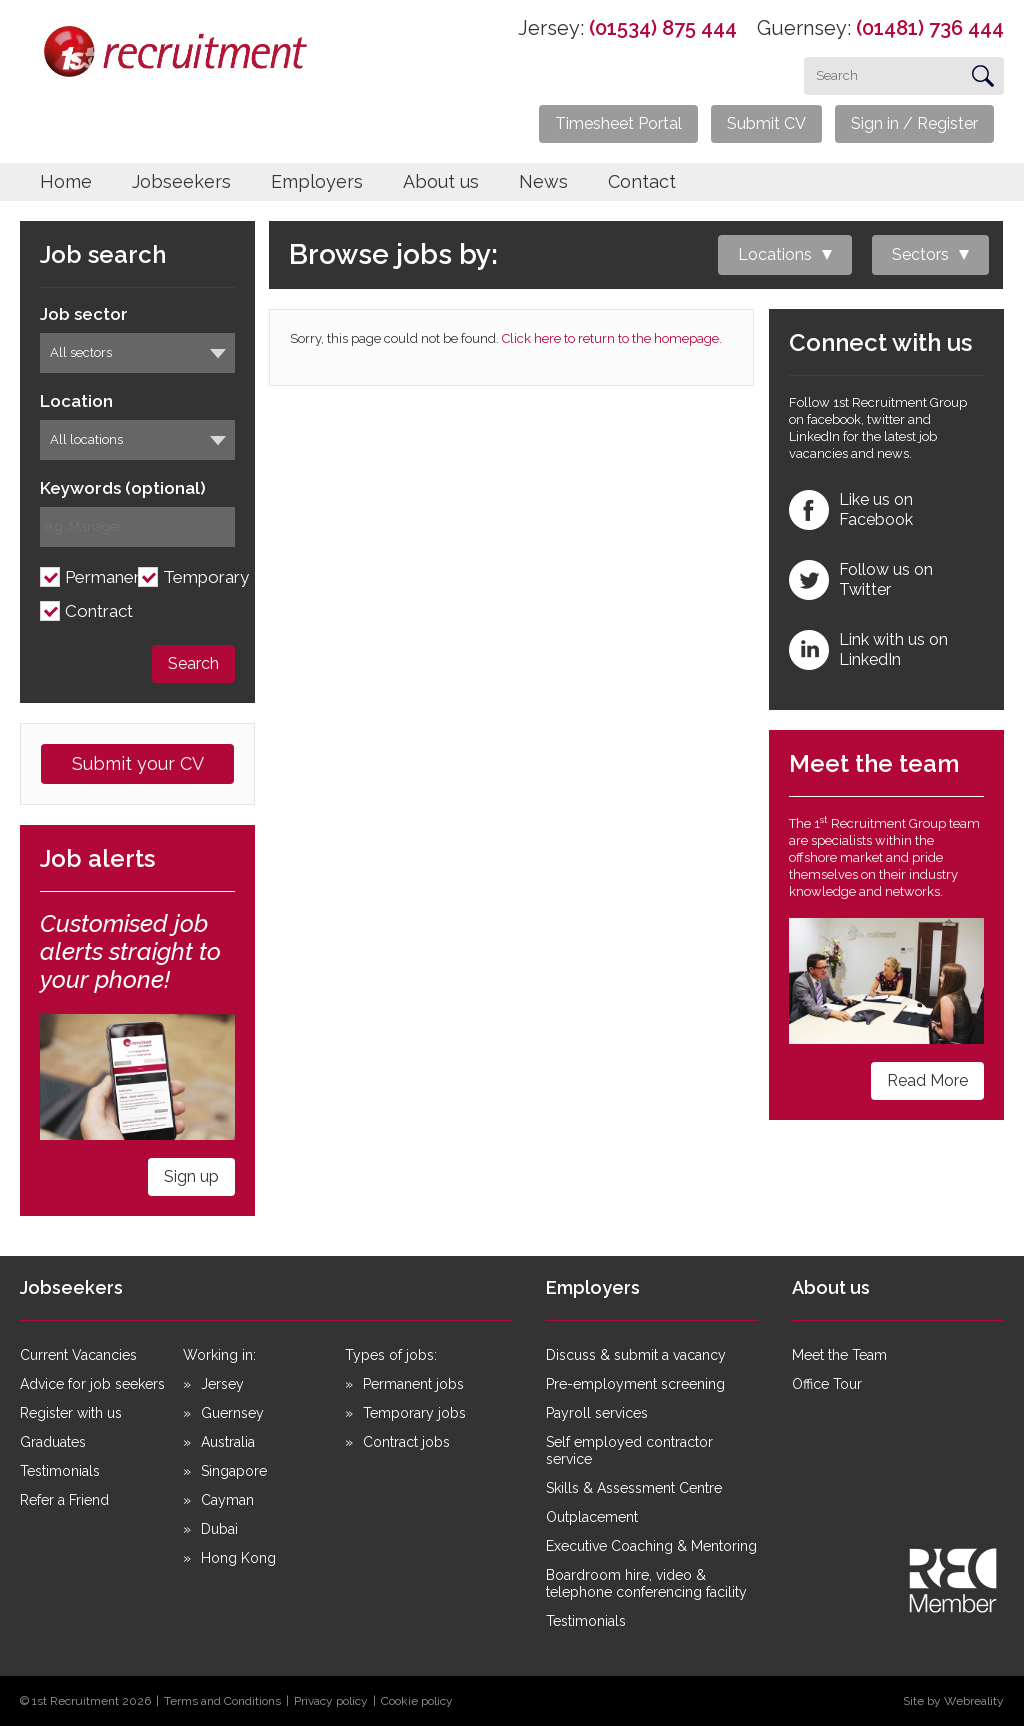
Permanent (107, 577)
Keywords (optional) (123, 488)
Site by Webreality (953, 1701)
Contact (642, 181)
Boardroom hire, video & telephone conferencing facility (646, 1583)
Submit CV (766, 123)
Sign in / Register (914, 123)
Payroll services (597, 1413)
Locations (775, 254)
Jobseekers (181, 181)
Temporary (206, 577)
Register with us (71, 1413)
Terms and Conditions (222, 1701)
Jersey (222, 1384)
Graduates (53, 1442)
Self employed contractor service (629, 1450)
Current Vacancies (78, 1355)
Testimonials (60, 1471)
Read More (927, 1080)
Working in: (219, 1355)
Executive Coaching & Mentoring (651, 1546)
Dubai (219, 1529)
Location (76, 401)
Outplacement (592, 1517)
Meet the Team (839, 1355)
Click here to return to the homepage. (612, 338)
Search (193, 663)
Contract (99, 611)
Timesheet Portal (618, 123)
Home (66, 181)
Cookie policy (417, 1701)
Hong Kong (238, 1558)
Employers (317, 181)
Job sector (84, 314)
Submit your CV (138, 763)
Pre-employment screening (635, 1384)
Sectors (920, 254)
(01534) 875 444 (663, 28)
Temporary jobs (414, 1413)
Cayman (227, 1500)
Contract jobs (406, 1442)
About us (441, 181)
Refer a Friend (64, 1500)
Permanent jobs (413, 1384)
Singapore (234, 1471)
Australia (228, 1442)
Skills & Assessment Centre (634, 1488)
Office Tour (827, 1384)
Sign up (191, 1176)
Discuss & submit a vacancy (636, 1355)
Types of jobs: (391, 1355)
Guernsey (232, 1413)
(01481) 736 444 (930, 28)
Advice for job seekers (92, 1384)
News (543, 181)
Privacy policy (331, 1701)
